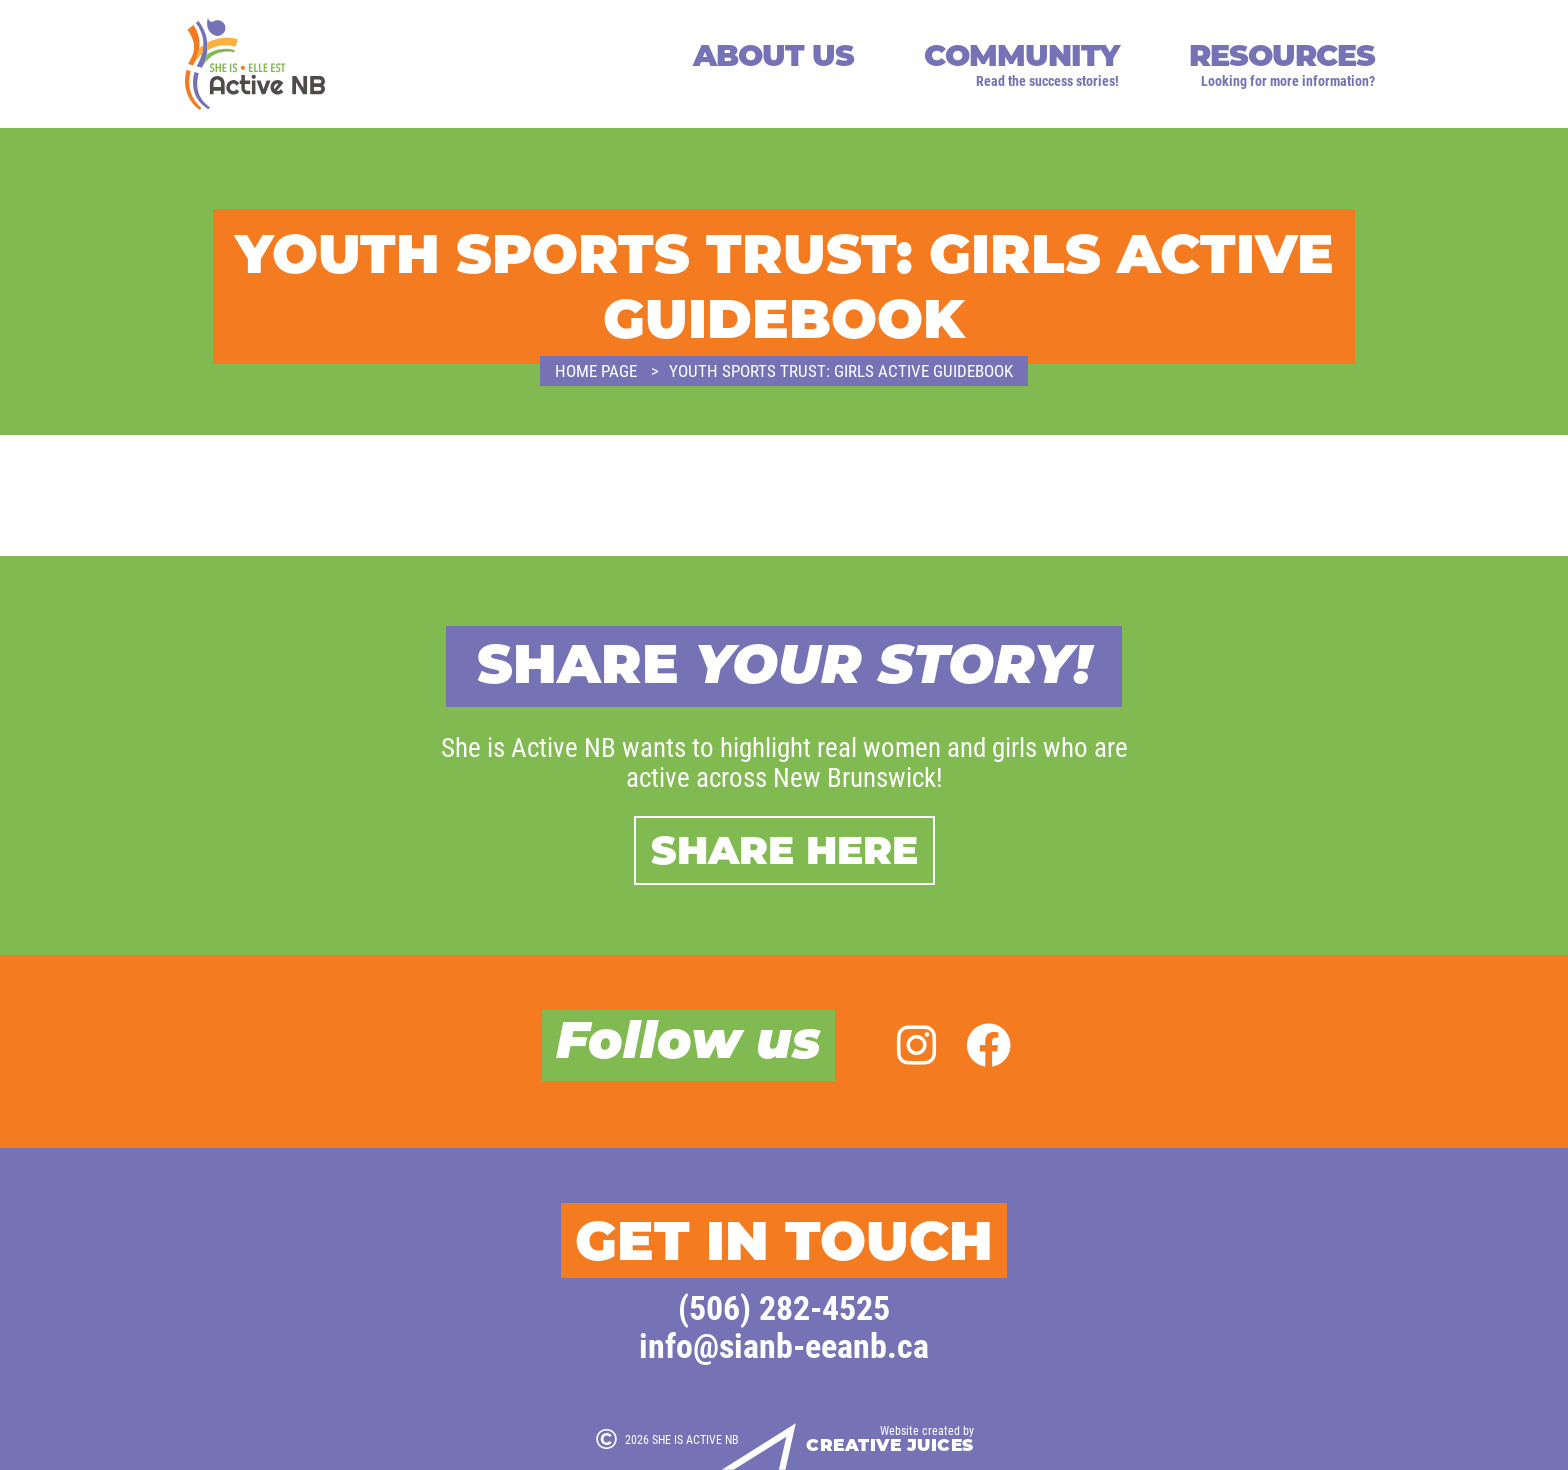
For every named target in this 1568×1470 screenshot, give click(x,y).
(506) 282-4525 (784, 1306)
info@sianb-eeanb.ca (784, 1344)
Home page (596, 370)
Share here (784, 850)
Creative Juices (890, 1445)
